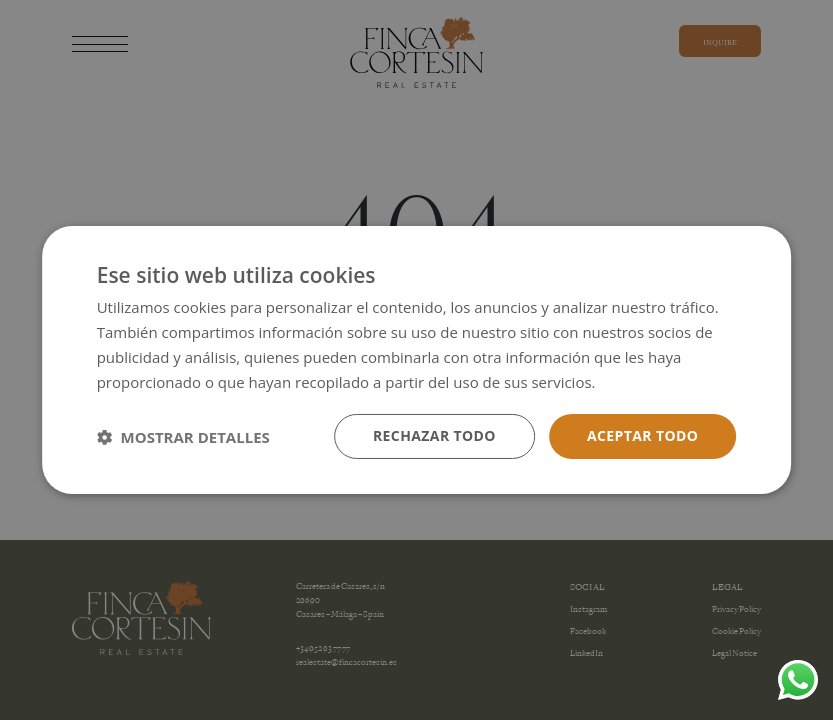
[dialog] (416, 360)
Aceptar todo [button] (642, 435)
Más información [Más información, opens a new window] (657, 382)
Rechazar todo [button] (434, 435)
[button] (183, 437)
